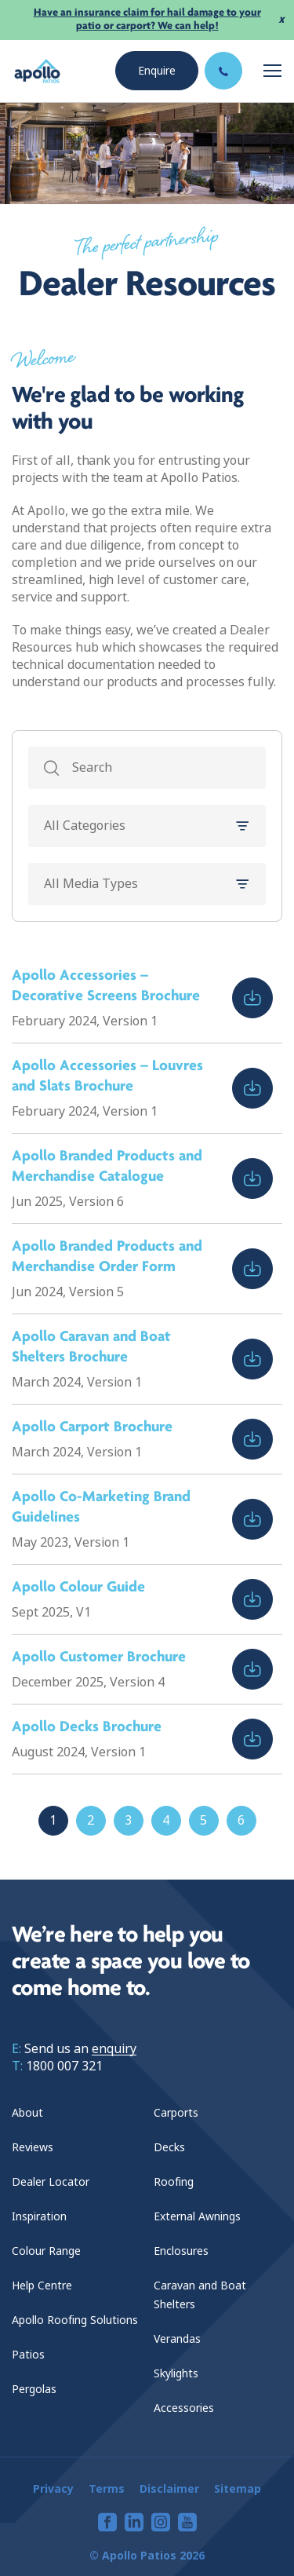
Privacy (53, 2489)
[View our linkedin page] (134, 2522)
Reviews (32, 2147)
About (27, 2113)
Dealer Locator (50, 2182)
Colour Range (46, 2251)
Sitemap (237, 2489)
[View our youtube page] (187, 2522)
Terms (107, 2489)
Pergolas (34, 2389)
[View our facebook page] (107, 2522)
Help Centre (42, 2285)
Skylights (176, 2373)
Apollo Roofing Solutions (75, 2320)
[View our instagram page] (160, 2522)
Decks (169, 2147)
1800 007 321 (64, 2066)
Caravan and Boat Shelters (200, 2295)
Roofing (174, 2182)
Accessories (184, 2408)
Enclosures (181, 2251)
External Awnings (197, 2216)
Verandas (177, 2339)
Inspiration (39, 2216)
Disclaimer (169, 2489)
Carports (176, 2113)
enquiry (114, 2049)
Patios (28, 2354)
